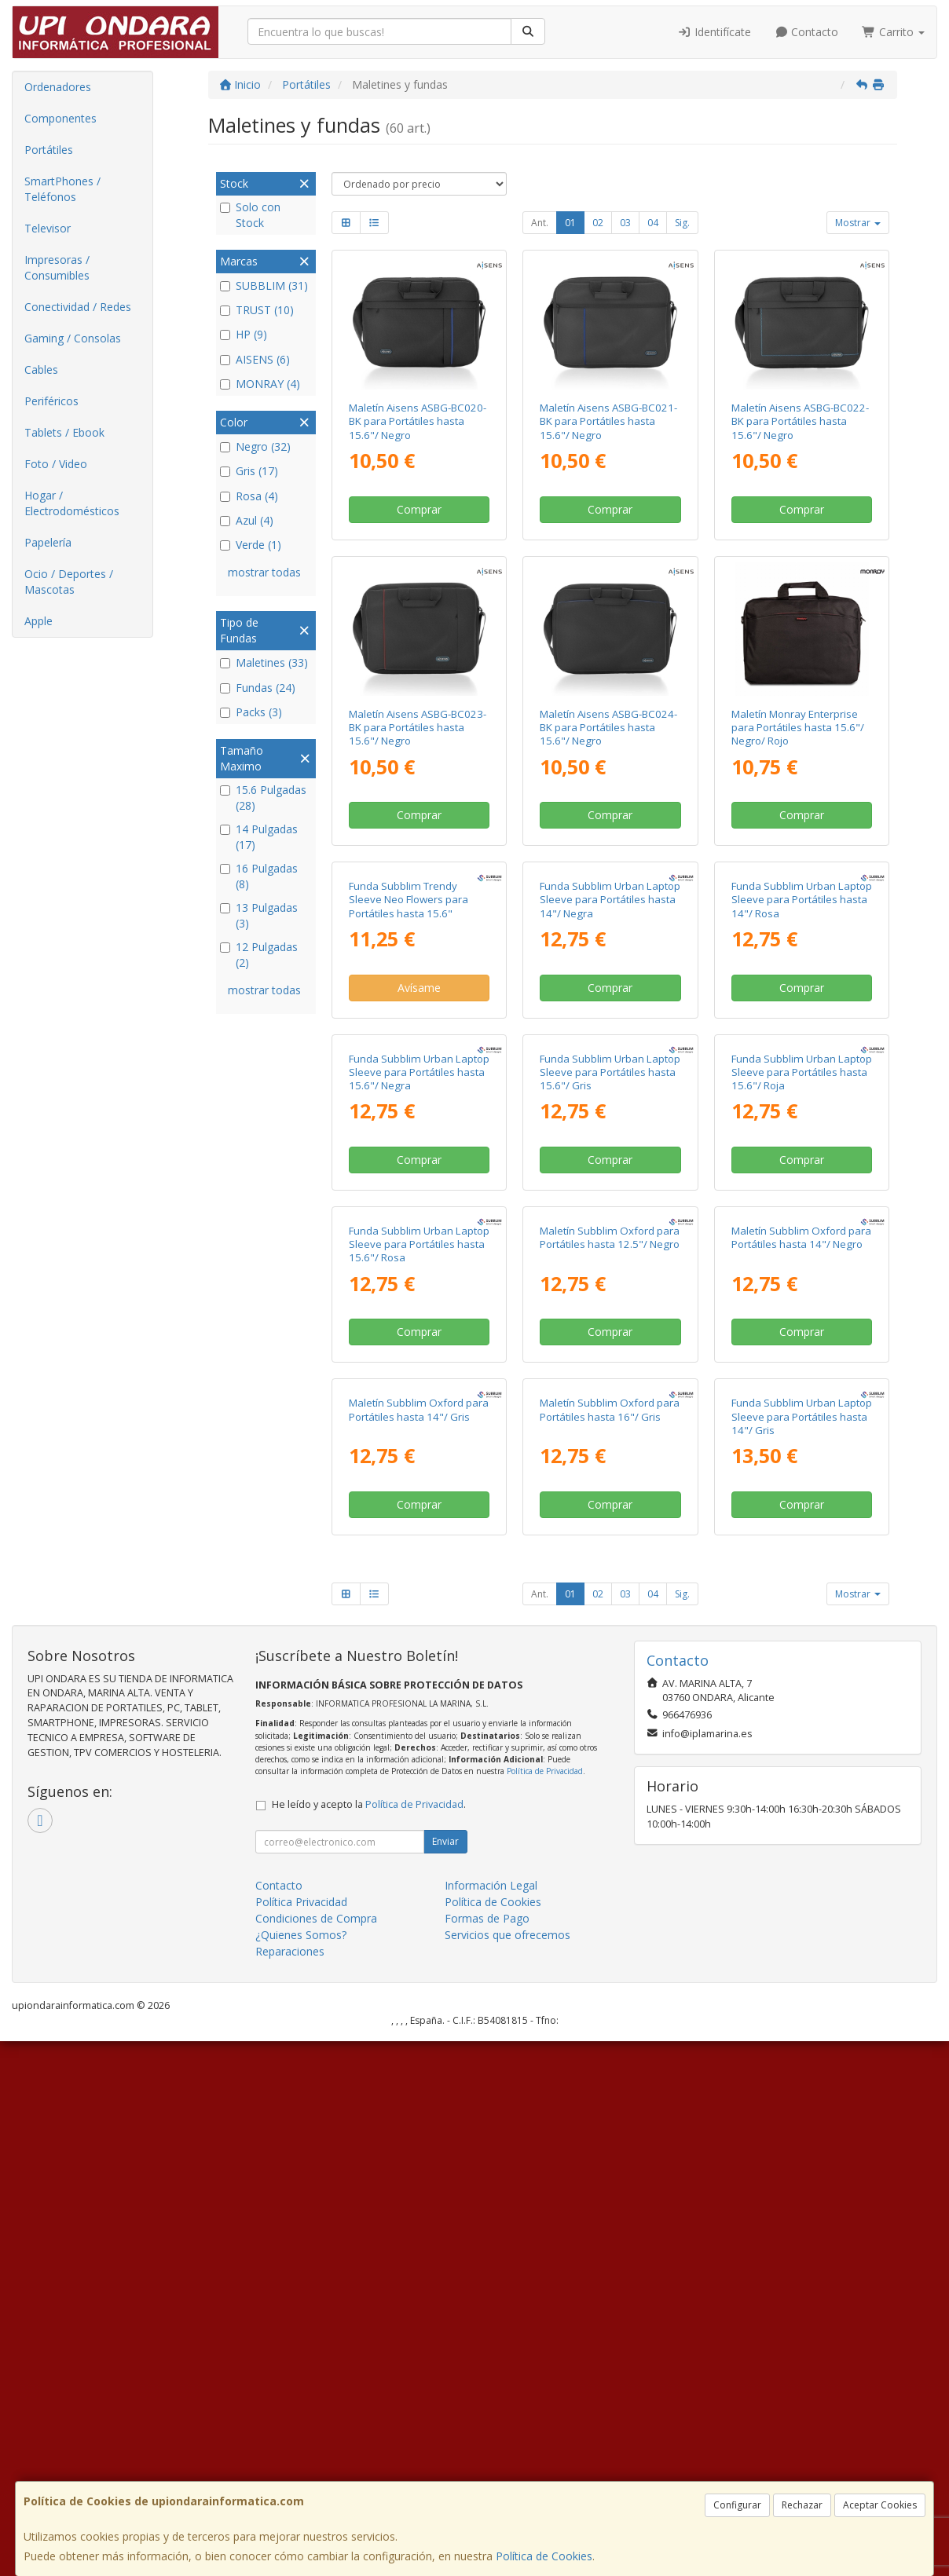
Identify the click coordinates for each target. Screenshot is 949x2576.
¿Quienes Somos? (300, 2469)
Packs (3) (251, 711)
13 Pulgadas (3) (259, 915)
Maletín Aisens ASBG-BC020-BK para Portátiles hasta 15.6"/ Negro (417, 421)
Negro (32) (255, 446)
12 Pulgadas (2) (259, 954)
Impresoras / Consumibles (57, 267)
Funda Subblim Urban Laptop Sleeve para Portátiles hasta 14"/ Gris (801, 1951)
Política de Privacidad (545, 2305)
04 (652, 222)
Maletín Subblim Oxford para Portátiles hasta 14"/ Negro (801, 1638)
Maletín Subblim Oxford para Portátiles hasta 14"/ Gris (419, 1944)
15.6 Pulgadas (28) (263, 797)
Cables (41, 369)
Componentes (60, 118)
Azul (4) (246, 520)
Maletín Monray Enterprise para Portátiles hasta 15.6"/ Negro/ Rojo (797, 727)
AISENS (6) (255, 359)
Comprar (419, 509)
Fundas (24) (257, 687)
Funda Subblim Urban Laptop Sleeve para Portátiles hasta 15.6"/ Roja (801, 1339)
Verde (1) (250, 544)
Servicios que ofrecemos (507, 2469)
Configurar (737, 2505)
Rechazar (802, 2505)
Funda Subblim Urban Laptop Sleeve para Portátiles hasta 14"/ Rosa (801, 1033)
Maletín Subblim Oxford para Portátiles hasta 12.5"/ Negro (610, 1638)
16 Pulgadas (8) (259, 876)
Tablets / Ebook (64, 432)
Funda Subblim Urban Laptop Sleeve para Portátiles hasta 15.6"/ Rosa (419, 1646)
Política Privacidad (301, 2436)
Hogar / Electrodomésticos (71, 503)
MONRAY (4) (260, 383)
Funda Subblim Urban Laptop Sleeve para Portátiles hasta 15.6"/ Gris (610, 1339)
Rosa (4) (249, 495)
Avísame (419, 1121)
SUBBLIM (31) (264, 285)
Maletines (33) (264, 662)
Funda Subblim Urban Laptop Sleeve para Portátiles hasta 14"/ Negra (610, 1033)
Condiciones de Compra (316, 2453)
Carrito (893, 31)
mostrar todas (264, 572)
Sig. (682, 222)
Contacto (807, 31)
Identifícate (714, 31)
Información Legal (491, 2420)
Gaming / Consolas (72, 338)
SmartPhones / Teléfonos (62, 189)
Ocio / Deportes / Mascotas (68, 581)
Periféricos (51, 400)
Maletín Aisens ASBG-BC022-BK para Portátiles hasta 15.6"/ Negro (800, 421)
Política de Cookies (544, 2556)
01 (570, 222)
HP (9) (243, 334)
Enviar (445, 2376)
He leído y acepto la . (369, 2339)
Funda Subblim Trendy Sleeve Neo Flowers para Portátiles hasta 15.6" (408, 1033)
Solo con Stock (250, 214)
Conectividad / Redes (77, 306)
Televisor (47, 228)
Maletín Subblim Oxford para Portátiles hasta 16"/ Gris (610, 1944)
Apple (38, 620)
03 (625, 222)
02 (597, 222)
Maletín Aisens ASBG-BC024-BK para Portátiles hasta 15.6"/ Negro (608, 727)
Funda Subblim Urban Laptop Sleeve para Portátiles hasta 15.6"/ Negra (419, 1339)
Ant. (539, 222)
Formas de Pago (487, 2453)
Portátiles (48, 149)
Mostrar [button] (858, 222)
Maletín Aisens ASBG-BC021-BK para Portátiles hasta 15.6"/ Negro (608, 421)
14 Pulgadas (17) (259, 836)
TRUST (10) (257, 309)
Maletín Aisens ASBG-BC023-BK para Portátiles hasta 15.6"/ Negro (417, 727)
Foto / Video (55, 463)
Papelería (47, 542)
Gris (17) (249, 470)
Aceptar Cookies (880, 2505)
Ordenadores (57, 86)
